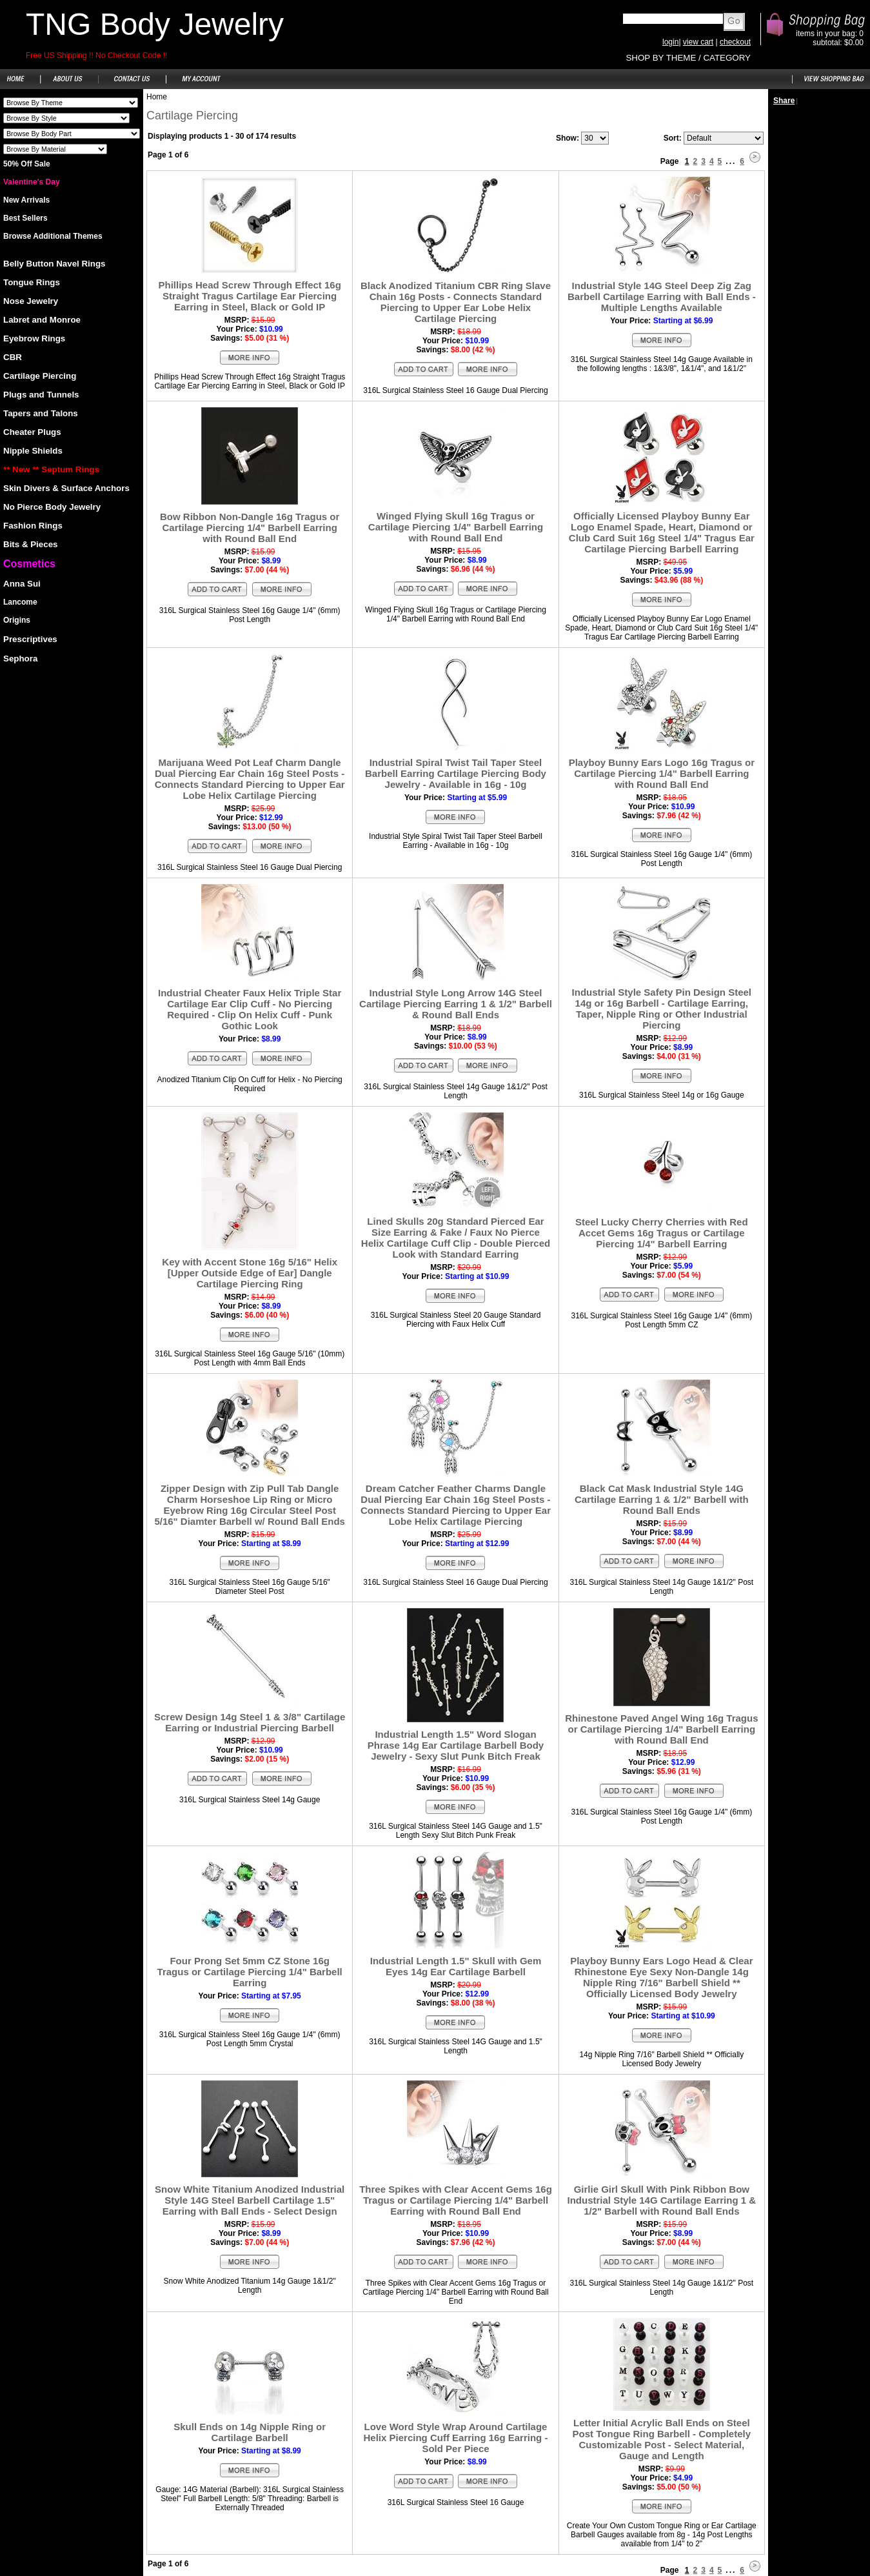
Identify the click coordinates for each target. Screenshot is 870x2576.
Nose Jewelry (30, 301)
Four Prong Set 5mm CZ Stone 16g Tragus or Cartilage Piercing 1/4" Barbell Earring (249, 1971)
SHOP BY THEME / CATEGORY (688, 58)
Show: (567, 138)
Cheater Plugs (32, 432)
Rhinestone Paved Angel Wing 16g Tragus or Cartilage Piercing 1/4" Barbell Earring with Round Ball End (661, 1729)
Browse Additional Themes (53, 236)
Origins (16, 620)
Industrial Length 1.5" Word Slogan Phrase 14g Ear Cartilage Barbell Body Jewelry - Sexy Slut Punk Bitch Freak (456, 1745)
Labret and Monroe (42, 320)
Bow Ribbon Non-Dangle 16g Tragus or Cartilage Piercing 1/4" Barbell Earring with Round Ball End (249, 527)
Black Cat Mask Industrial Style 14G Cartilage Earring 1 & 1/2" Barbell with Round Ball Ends (662, 1499)
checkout (735, 41)
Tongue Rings (31, 282)
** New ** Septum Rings (51, 469)
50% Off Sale (26, 163)
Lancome (20, 602)
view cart (698, 41)
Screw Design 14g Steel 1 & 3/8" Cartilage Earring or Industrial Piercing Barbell (249, 1722)
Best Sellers (25, 218)
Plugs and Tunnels (41, 394)
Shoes (70, 102)
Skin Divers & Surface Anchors (66, 488)
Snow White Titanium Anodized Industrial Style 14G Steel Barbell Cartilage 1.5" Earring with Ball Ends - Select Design (249, 2200)
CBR (12, 357)
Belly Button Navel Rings (54, 263)
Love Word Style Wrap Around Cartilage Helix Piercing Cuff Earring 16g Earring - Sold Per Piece (456, 2437)
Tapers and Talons (40, 413)
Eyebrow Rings (34, 338)
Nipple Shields (33, 451)
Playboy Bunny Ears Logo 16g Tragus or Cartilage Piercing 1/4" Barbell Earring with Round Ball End (662, 773)
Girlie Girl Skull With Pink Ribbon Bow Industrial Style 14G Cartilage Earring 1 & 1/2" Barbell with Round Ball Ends (662, 2200)
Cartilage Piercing (39, 376)
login (670, 41)
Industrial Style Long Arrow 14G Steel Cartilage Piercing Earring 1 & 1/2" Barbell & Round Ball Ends (455, 1003)
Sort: (673, 138)
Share (784, 100)
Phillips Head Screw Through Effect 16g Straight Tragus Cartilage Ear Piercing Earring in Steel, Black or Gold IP (249, 295)
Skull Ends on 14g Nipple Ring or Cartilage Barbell (249, 2432)
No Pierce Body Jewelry (52, 507)
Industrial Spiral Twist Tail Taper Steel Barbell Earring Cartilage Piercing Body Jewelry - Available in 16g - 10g (455, 773)
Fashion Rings (33, 525)
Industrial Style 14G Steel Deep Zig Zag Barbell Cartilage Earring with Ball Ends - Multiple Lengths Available (662, 296)
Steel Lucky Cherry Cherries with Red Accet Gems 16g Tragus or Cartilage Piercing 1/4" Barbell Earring (661, 1232)
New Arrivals (26, 200)
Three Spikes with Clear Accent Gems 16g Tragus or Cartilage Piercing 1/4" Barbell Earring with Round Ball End (455, 2200)
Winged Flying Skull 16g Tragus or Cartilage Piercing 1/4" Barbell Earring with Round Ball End (455, 526)
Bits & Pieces (30, 544)
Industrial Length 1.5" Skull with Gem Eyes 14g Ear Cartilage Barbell (455, 1966)
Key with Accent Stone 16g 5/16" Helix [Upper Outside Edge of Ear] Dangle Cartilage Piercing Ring (249, 1272)
